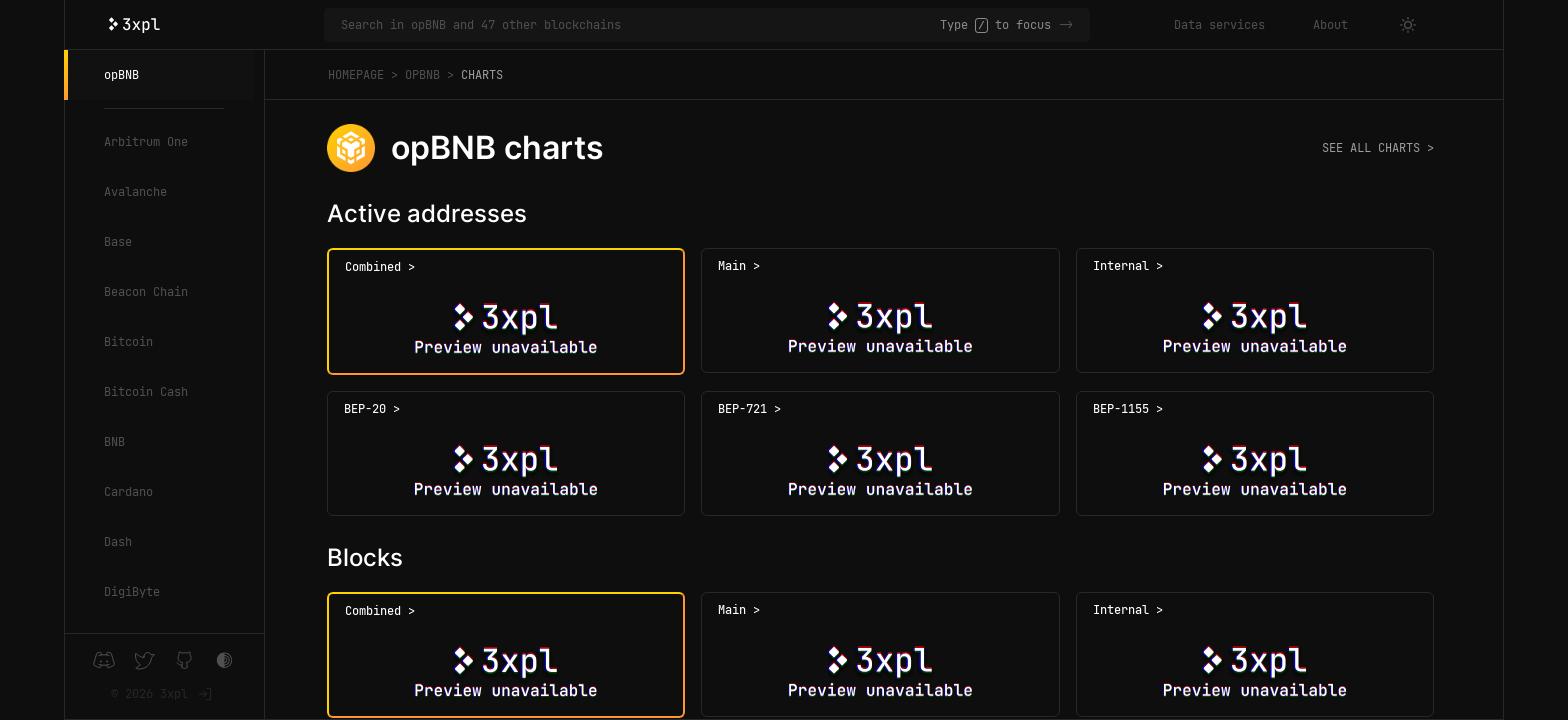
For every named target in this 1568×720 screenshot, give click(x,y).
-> (1066, 25)
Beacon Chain (146, 292)
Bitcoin (128, 342)
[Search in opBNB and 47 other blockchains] (640, 25)
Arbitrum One (146, 142)
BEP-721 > (749, 409)
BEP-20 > (372, 409)
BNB (114, 442)
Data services (1219, 25)
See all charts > (1378, 148)
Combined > (380, 267)
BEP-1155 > (1128, 409)
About (1330, 25)
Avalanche (135, 192)
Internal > (1128, 266)
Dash (118, 542)
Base (118, 242)
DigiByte (132, 592)
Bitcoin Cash (146, 392)
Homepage (356, 75)
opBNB (121, 75)
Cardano (128, 492)
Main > (739, 266)
